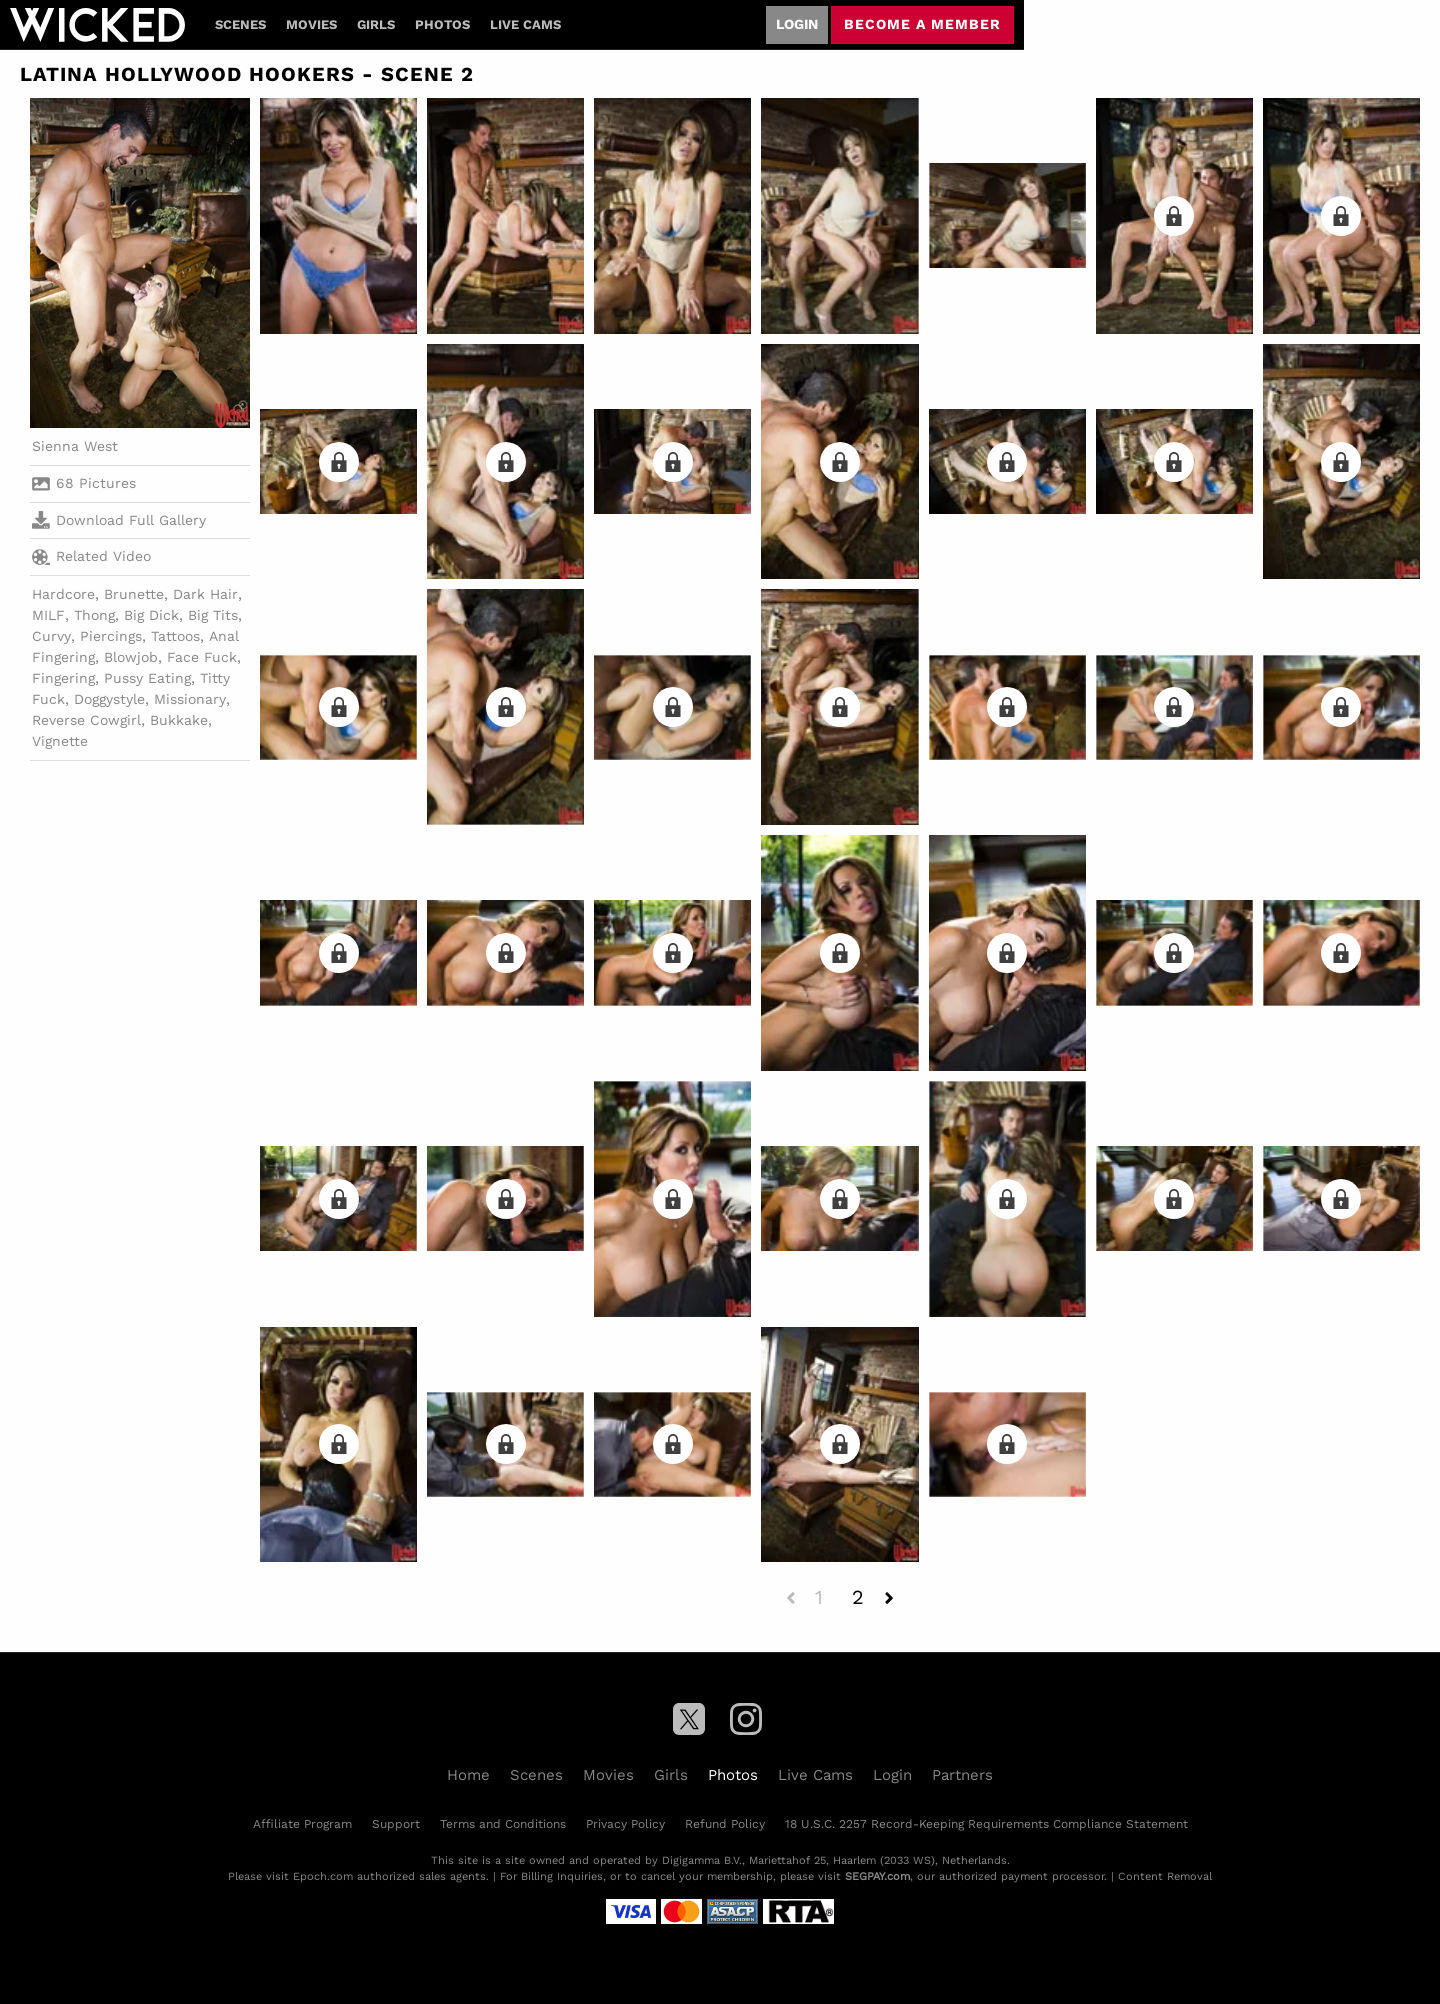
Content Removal (1165, 1876)
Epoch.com (323, 1876)
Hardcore (63, 594)
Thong (94, 615)
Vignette (60, 741)
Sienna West (75, 446)
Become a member (922, 24)
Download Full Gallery (119, 520)
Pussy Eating (147, 678)
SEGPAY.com (877, 1876)
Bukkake (179, 720)
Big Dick (151, 615)
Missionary (190, 699)
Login (797, 24)
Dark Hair (205, 594)
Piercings (111, 636)
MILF (48, 615)
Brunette (134, 594)
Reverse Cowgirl (86, 720)
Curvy (51, 636)
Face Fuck (202, 657)
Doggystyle (109, 699)
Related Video (91, 557)
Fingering (63, 678)
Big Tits (213, 615)
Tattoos (175, 636)
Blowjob (131, 657)
